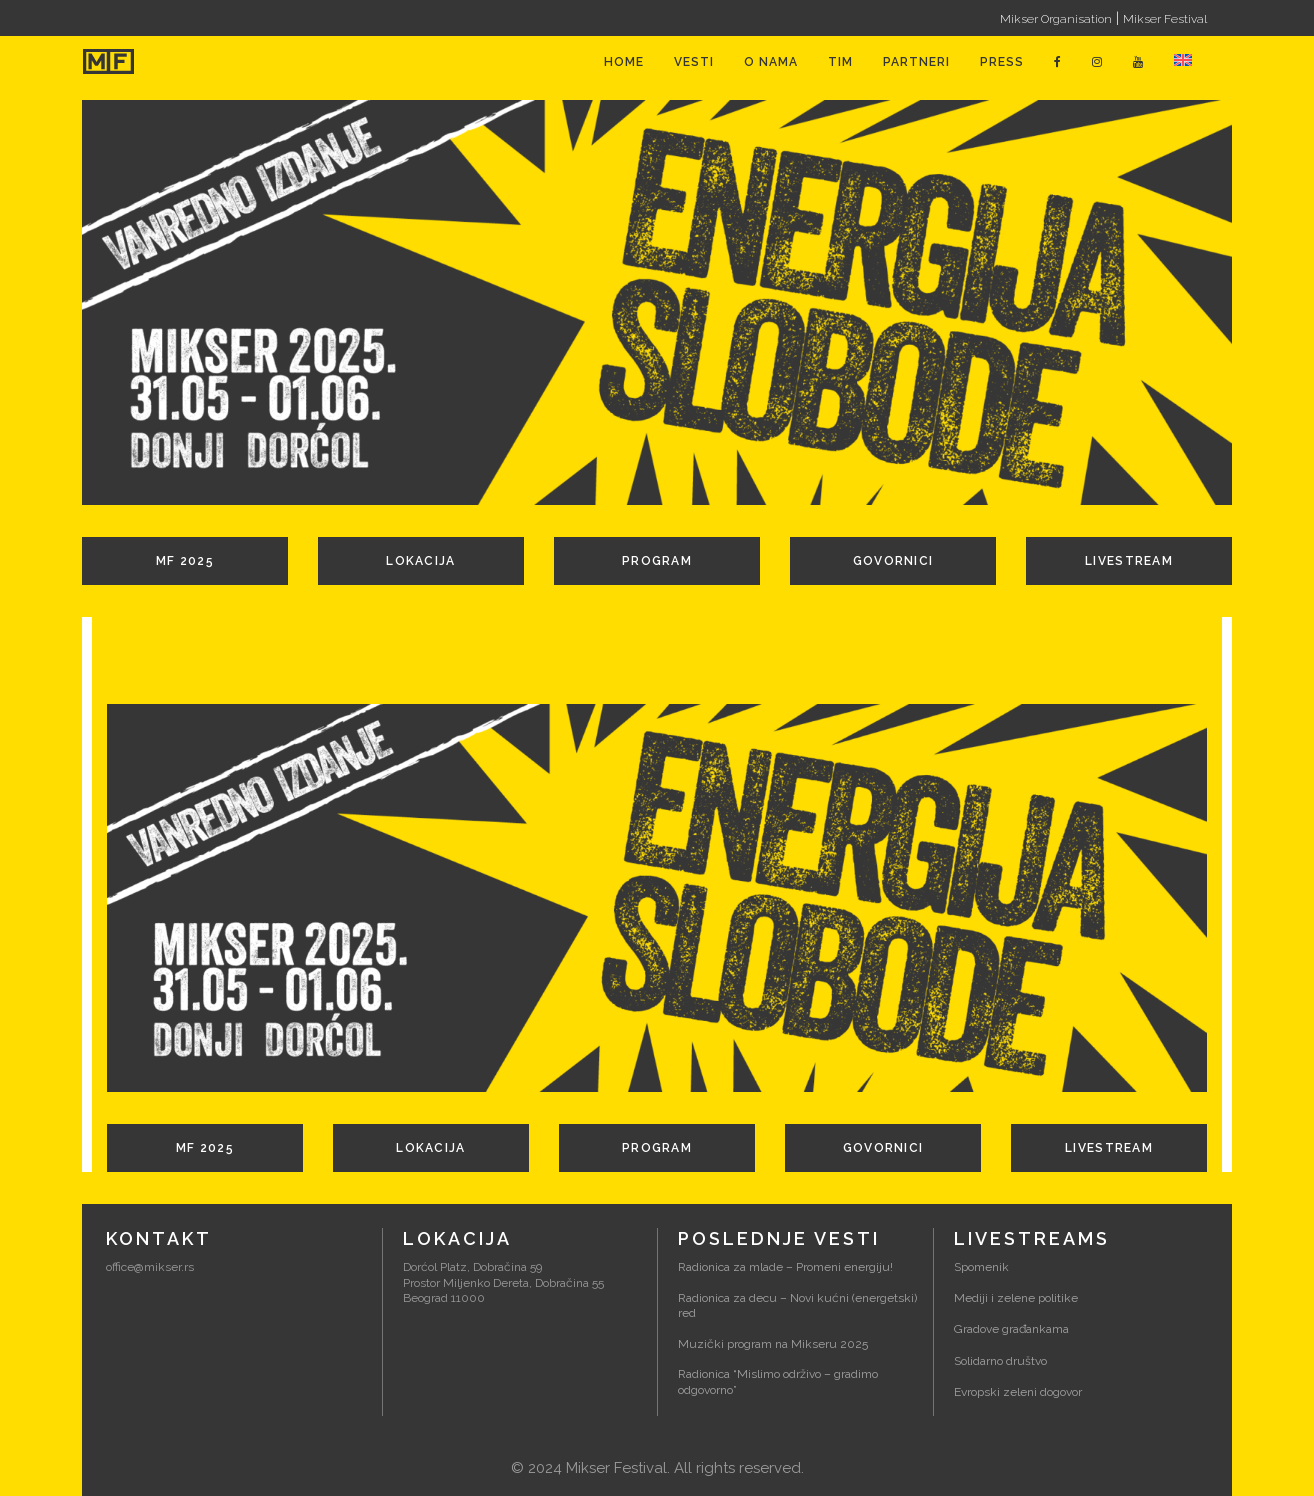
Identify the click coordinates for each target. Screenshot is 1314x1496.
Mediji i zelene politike (1016, 1298)
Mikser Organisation (1056, 19)
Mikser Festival (1165, 19)
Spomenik (981, 1267)
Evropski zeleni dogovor (1018, 1392)
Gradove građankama (1011, 1329)
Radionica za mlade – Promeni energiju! (785, 1267)
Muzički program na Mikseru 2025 (773, 1344)
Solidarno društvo (1000, 1361)
